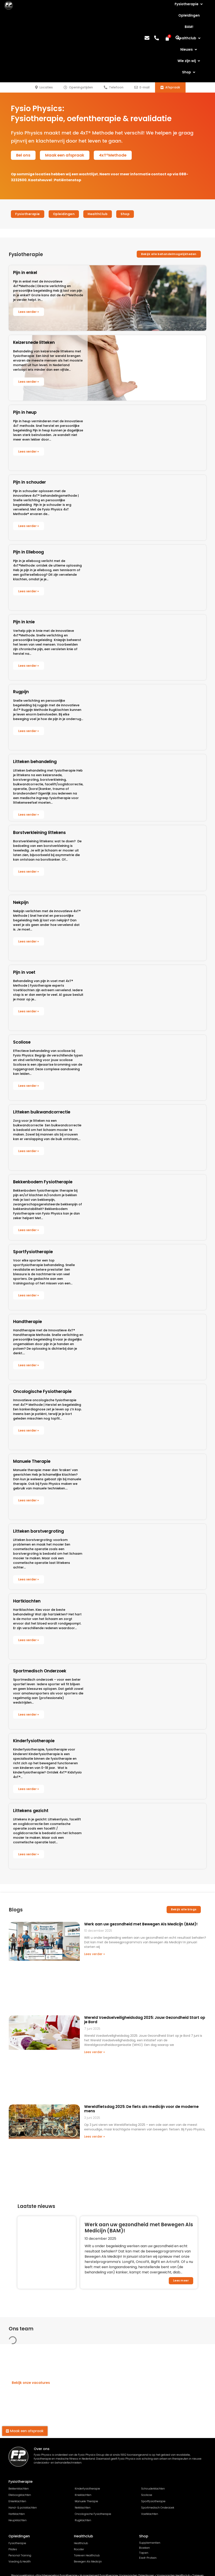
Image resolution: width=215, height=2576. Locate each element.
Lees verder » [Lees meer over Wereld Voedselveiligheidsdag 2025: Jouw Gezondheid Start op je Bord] (94, 2057)
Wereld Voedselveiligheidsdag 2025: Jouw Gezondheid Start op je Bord (144, 2025)
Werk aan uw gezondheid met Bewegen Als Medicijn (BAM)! (141, 1929)
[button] (190, 4)
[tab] (44, 87)
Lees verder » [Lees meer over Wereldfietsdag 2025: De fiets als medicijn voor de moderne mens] (94, 2141)
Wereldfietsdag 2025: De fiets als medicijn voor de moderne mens (141, 2114)
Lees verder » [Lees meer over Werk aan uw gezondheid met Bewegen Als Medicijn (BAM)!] (94, 1959)
